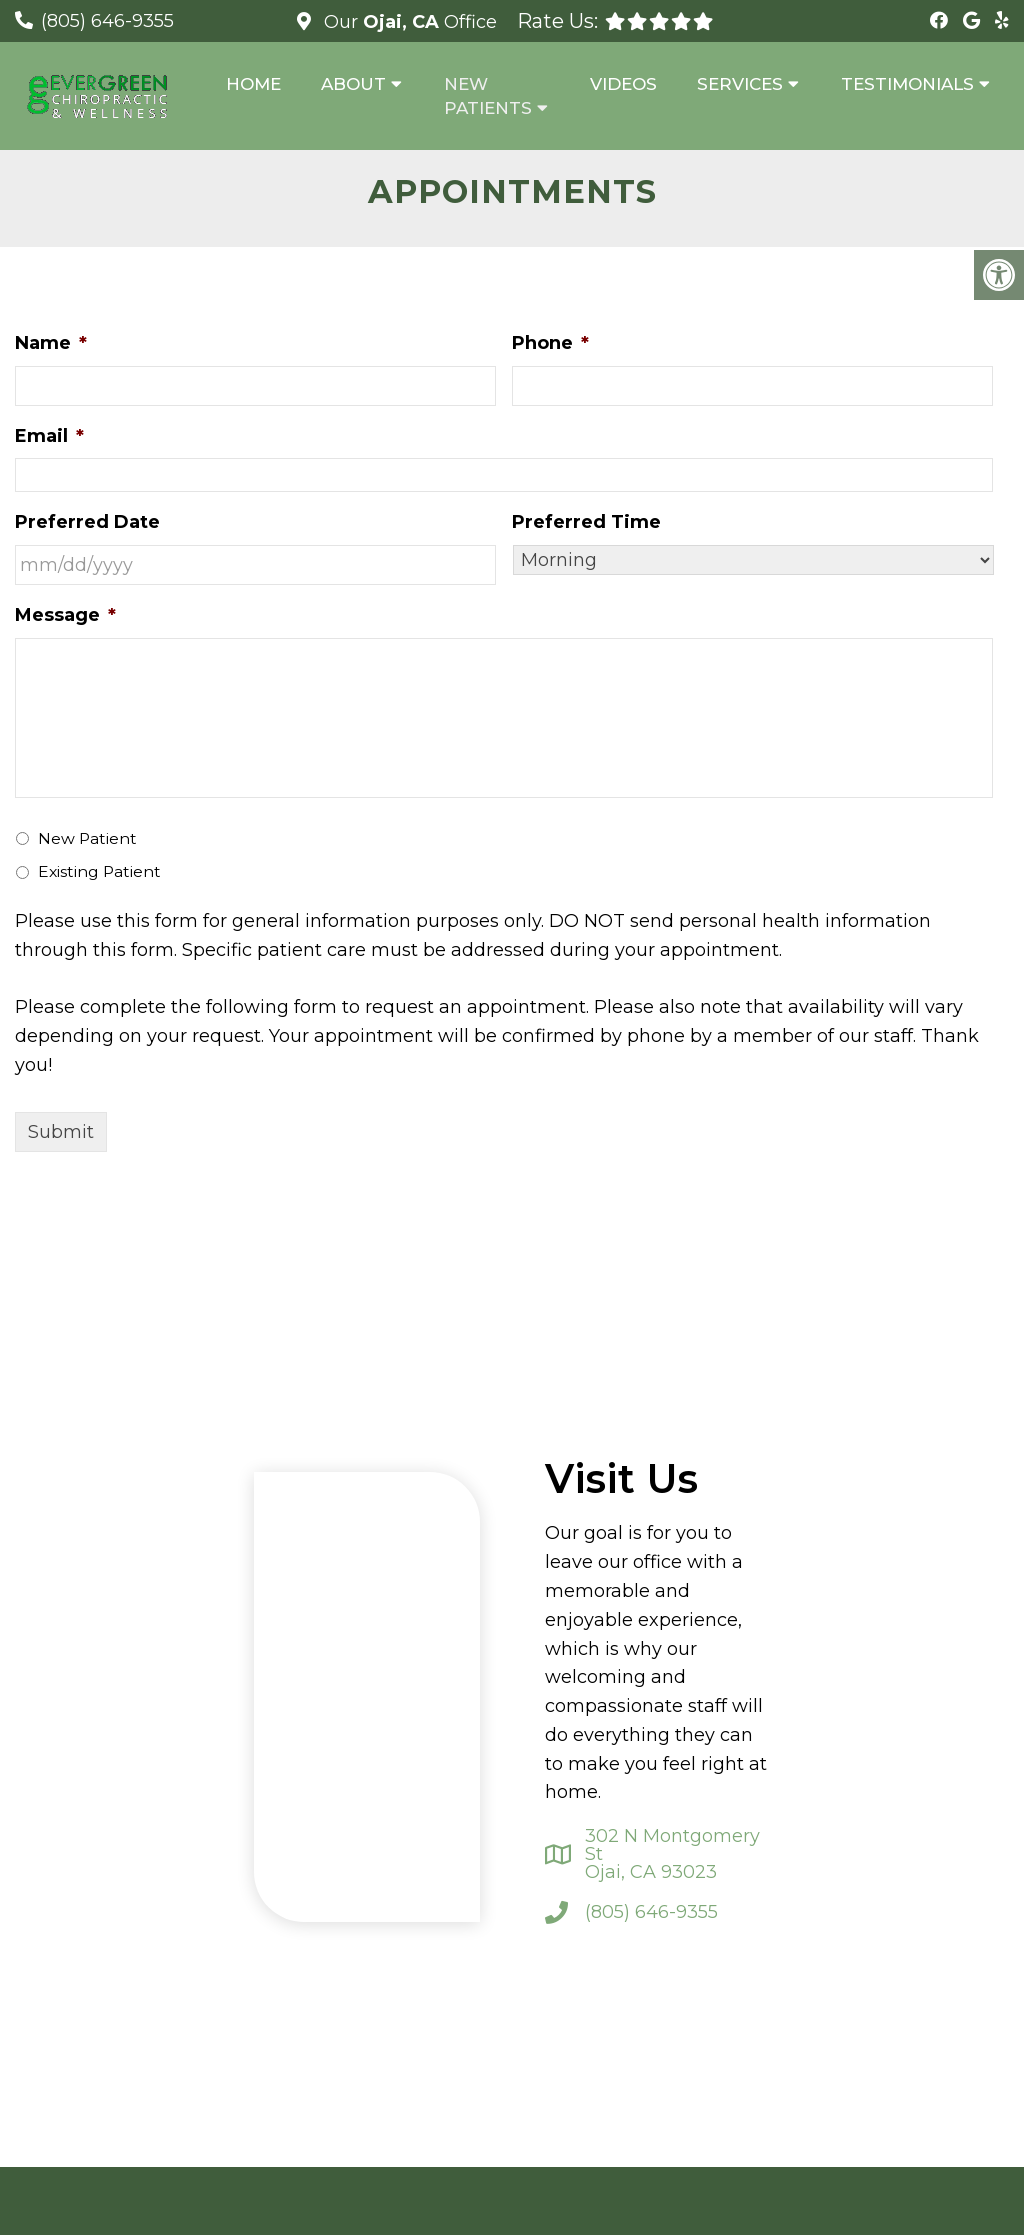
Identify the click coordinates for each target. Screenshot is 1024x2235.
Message (65, 615)
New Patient (87, 838)
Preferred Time (586, 522)
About (353, 84)
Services (740, 84)
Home (253, 84)
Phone (550, 343)
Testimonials (907, 84)
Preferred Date (87, 522)
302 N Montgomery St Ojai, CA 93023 (672, 1854)
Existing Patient (99, 871)
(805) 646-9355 (107, 21)
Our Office (408, 22)
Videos (623, 84)
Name (51, 343)
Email (49, 436)
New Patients (488, 96)
